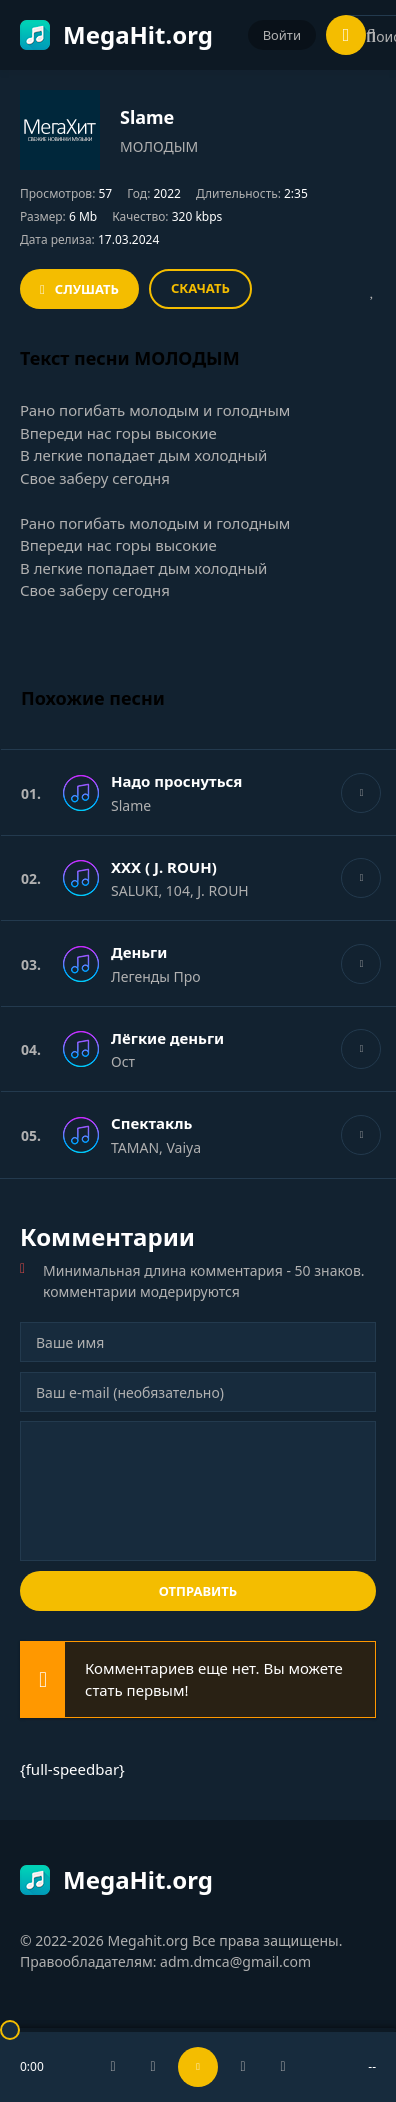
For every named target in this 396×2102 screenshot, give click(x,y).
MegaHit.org (116, 34)
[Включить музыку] (198, 2067)
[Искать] (371, 36)
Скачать (200, 288)
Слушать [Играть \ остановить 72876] (87, 289)
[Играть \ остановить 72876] (361, 793)
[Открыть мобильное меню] (346, 35)
